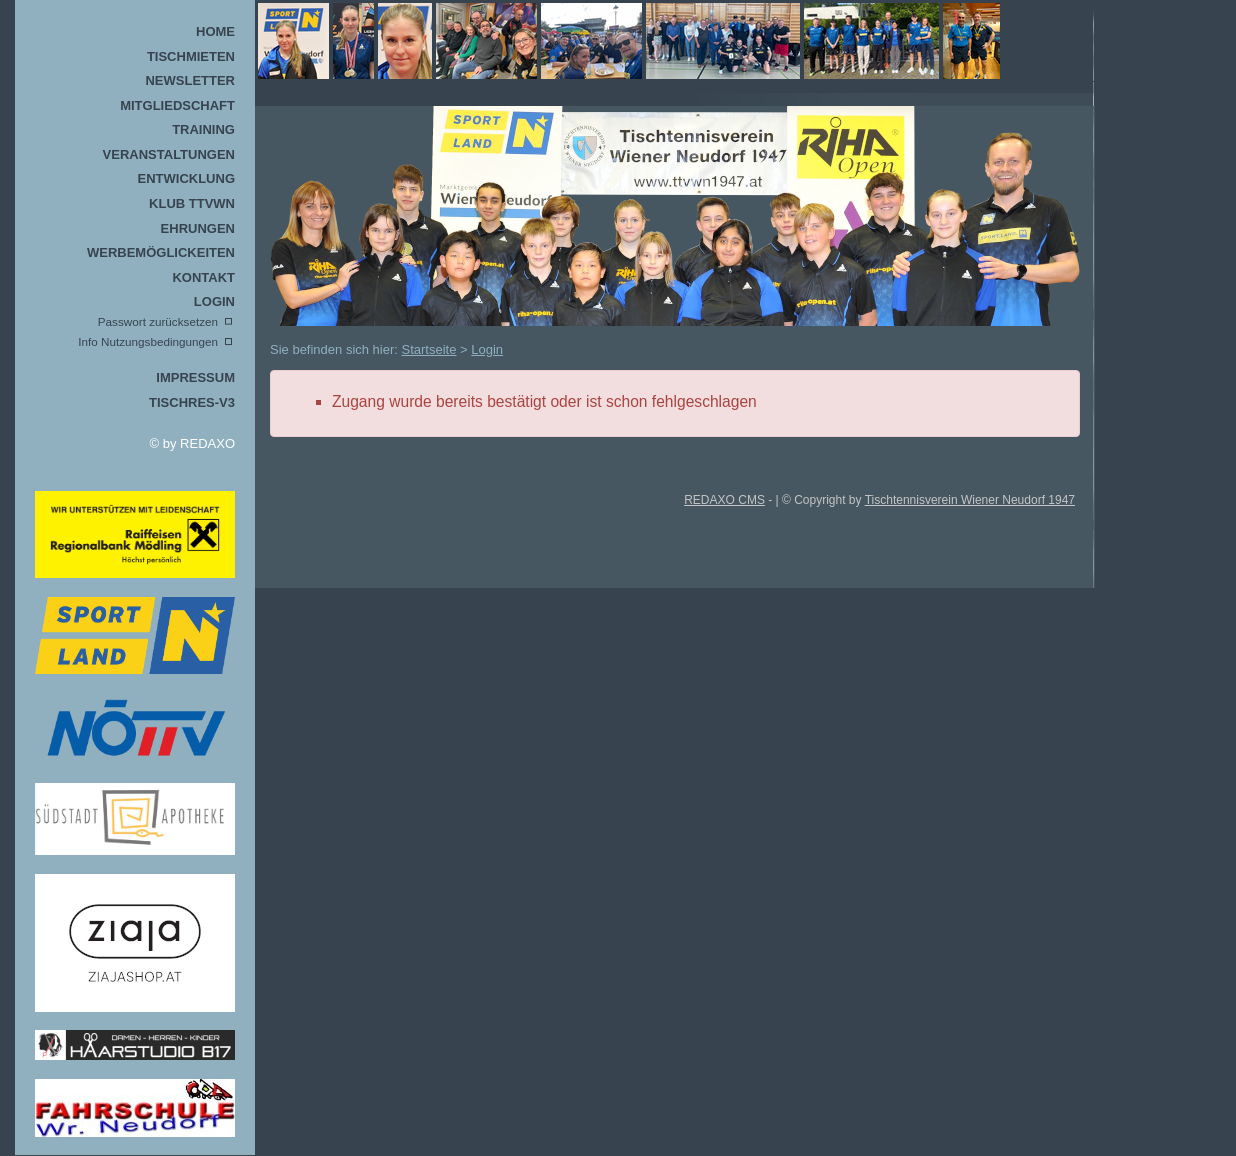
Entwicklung (187, 178)
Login (214, 301)
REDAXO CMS (724, 500)
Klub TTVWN (192, 203)
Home (215, 31)
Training (203, 129)
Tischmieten (191, 56)
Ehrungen (198, 228)
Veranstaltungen (169, 154)
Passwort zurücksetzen (158, 321)
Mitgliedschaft (177, 105)
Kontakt (203, 277)
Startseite (429, 349)
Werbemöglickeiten (161, 252)
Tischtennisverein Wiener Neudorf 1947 (970, 500)
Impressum (195, 377)
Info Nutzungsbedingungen (148, 341)
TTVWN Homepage (649, 41)
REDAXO (207, 443)
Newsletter (190, 80)
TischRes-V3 (192, 402)
